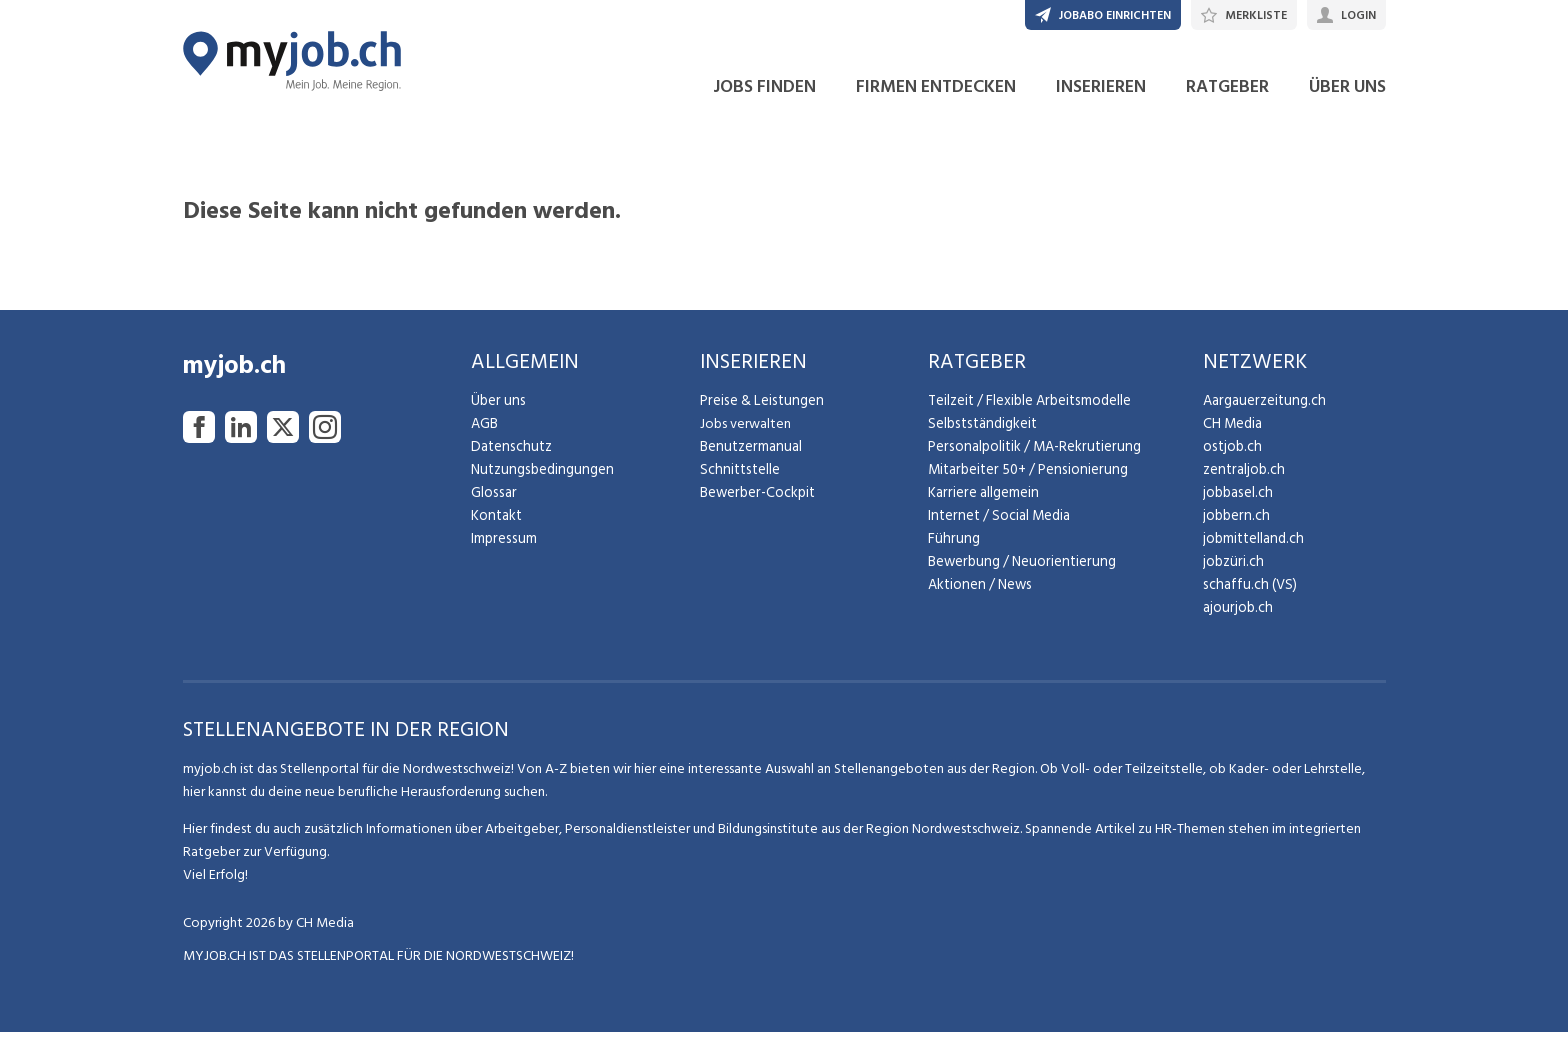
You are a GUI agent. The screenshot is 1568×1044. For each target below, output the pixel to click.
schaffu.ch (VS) (1246, 596)
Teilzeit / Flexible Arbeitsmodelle (1028, 412)
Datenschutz (509, 458)
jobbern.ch (1234, 527)
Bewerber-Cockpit (756, 504)
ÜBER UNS (1347, 98)
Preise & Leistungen (758, 412)
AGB (484, 435)
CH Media (1232, 435)
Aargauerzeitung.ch (1261, 412)
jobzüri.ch (1231, 573)
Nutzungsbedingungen (538, 481)
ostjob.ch (1231, 458)
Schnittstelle (738, 481)
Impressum (502, 550)
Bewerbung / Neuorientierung (1017, 573)
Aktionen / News (978, 596)
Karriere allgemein (981, 504)
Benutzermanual (748, 458)
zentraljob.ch (1242, 481)
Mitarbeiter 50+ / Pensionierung (1023, 481)
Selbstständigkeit (980, 435)
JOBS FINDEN (764, 98)
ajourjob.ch (1236, 619)
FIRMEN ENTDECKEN (936, 98)
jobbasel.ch (1236, 504)
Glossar (492, 504)
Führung (951, 550)
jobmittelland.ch (1252, 550)
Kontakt (496, 527)
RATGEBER (1227, 98)
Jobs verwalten (745, 435)
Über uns (496, 412)
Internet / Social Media (997, 527)
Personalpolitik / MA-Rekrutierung (1030, 458)
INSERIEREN (1101, 98)
